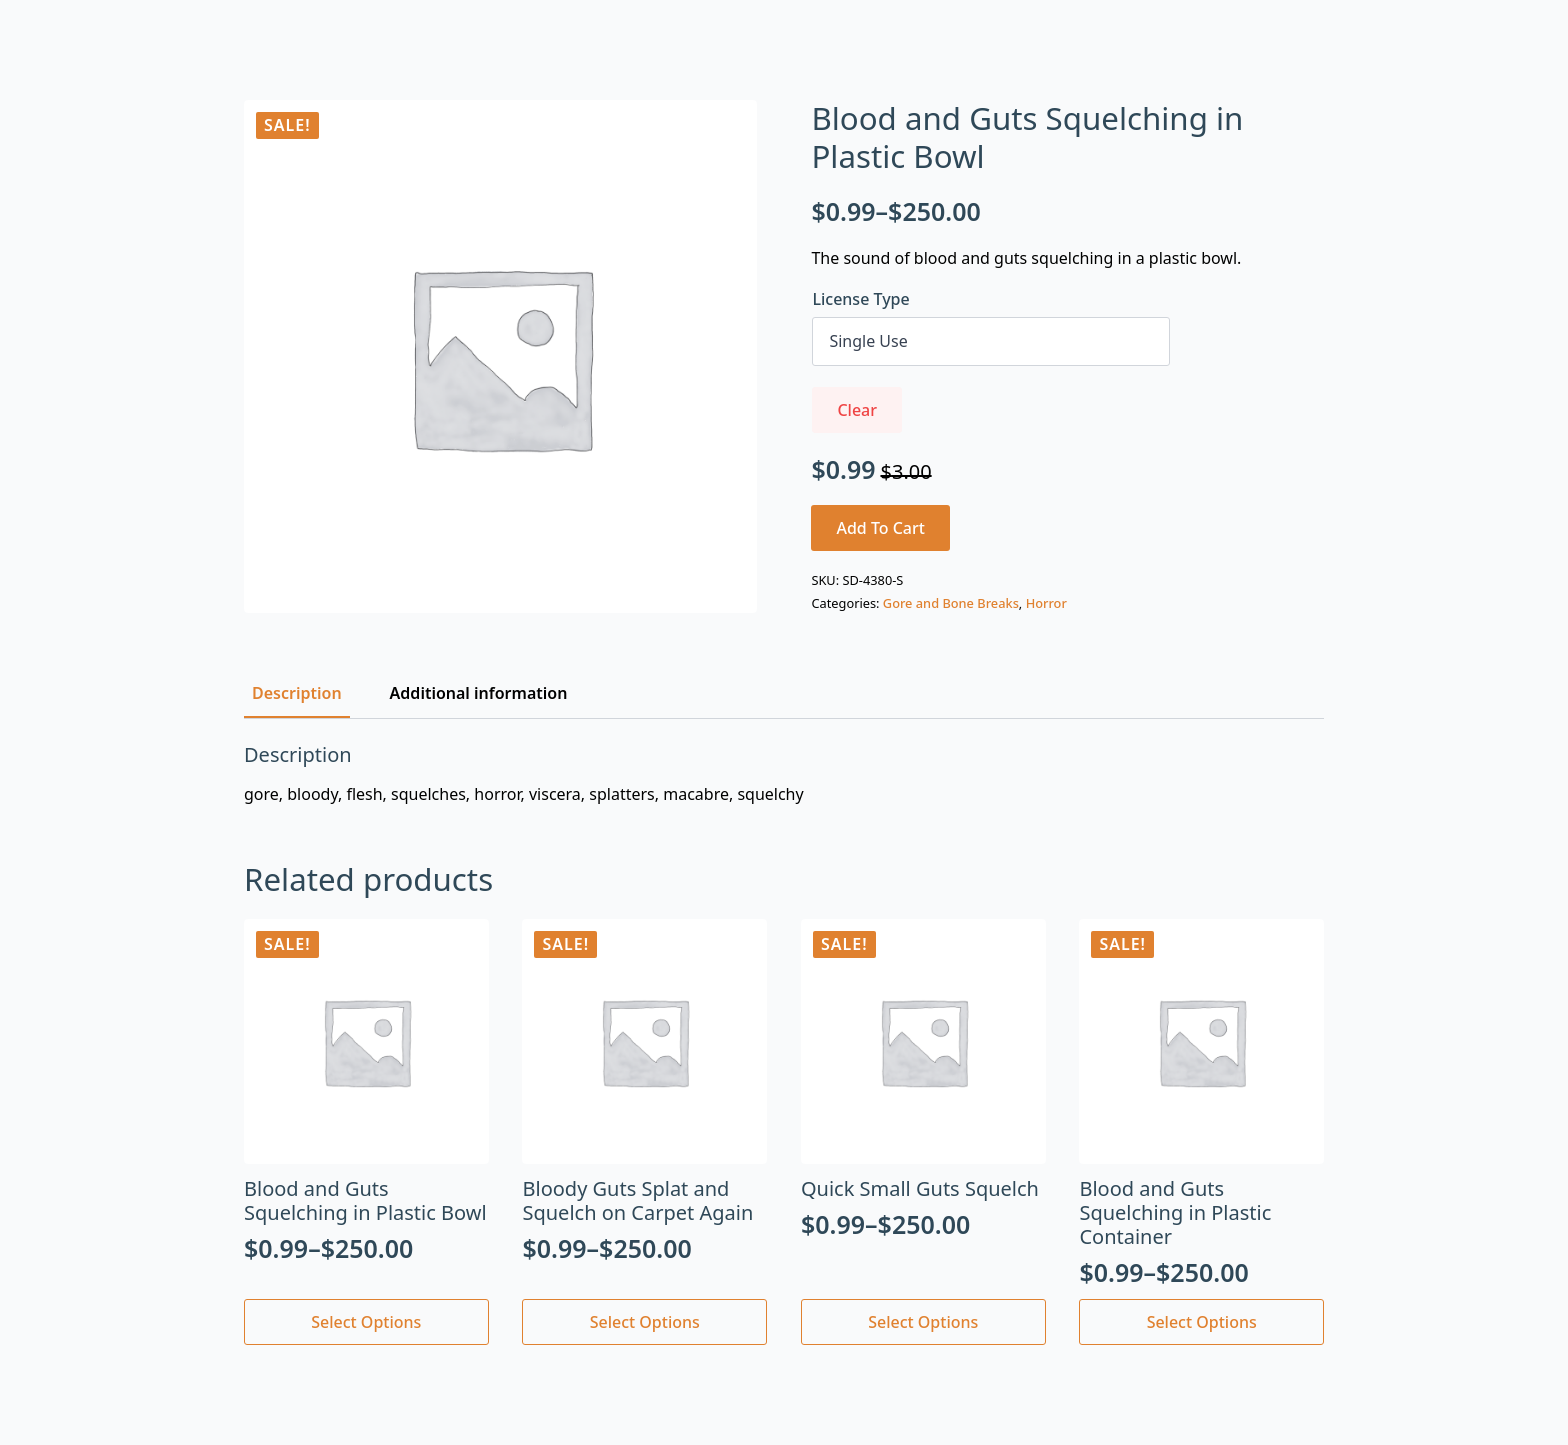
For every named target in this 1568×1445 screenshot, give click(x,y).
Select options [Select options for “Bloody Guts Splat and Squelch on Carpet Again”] (645, 1322)
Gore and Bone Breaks (951, 603)
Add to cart (880, 528)
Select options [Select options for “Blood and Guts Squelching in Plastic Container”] (1202, 1322)
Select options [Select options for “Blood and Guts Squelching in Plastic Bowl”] (366, 1322)
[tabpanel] (784, 774)
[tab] (297, 693)
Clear (857, 410)
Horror (1046, 603)
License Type (860, 299)
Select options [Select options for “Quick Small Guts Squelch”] (923, 1322)
